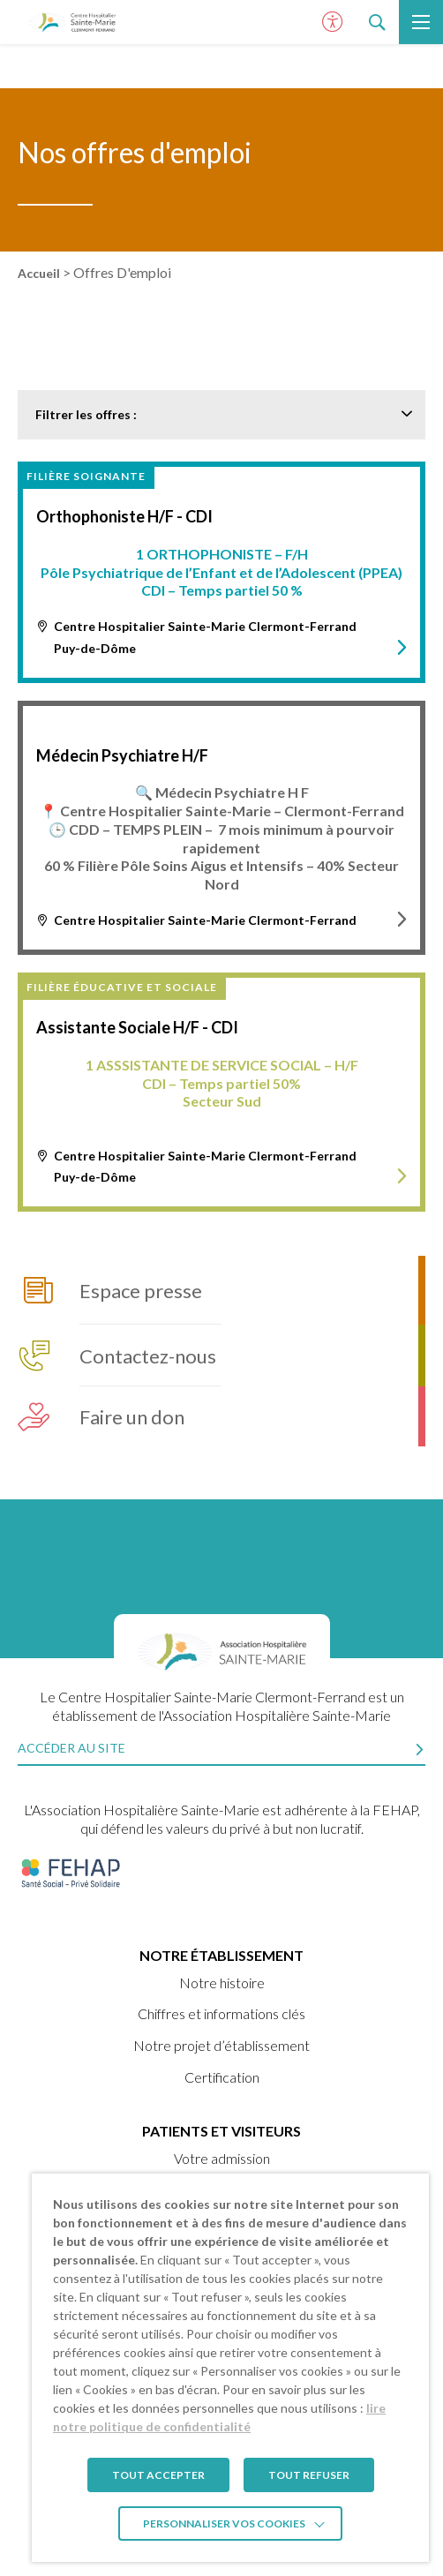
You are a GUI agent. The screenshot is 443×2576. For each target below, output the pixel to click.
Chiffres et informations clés (221, 2013)
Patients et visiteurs (221, 2130)
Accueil (39, 273)
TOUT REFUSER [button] (308, 2475)
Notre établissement (221, 1955)
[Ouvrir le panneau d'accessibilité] (333, 22)
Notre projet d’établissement (221, 2045)
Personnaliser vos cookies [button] (224, 2523)
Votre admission (222, 2158)
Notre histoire (222, 1982)
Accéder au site (71, 1747)
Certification (221, 2077)
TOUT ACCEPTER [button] (158, 2475)
